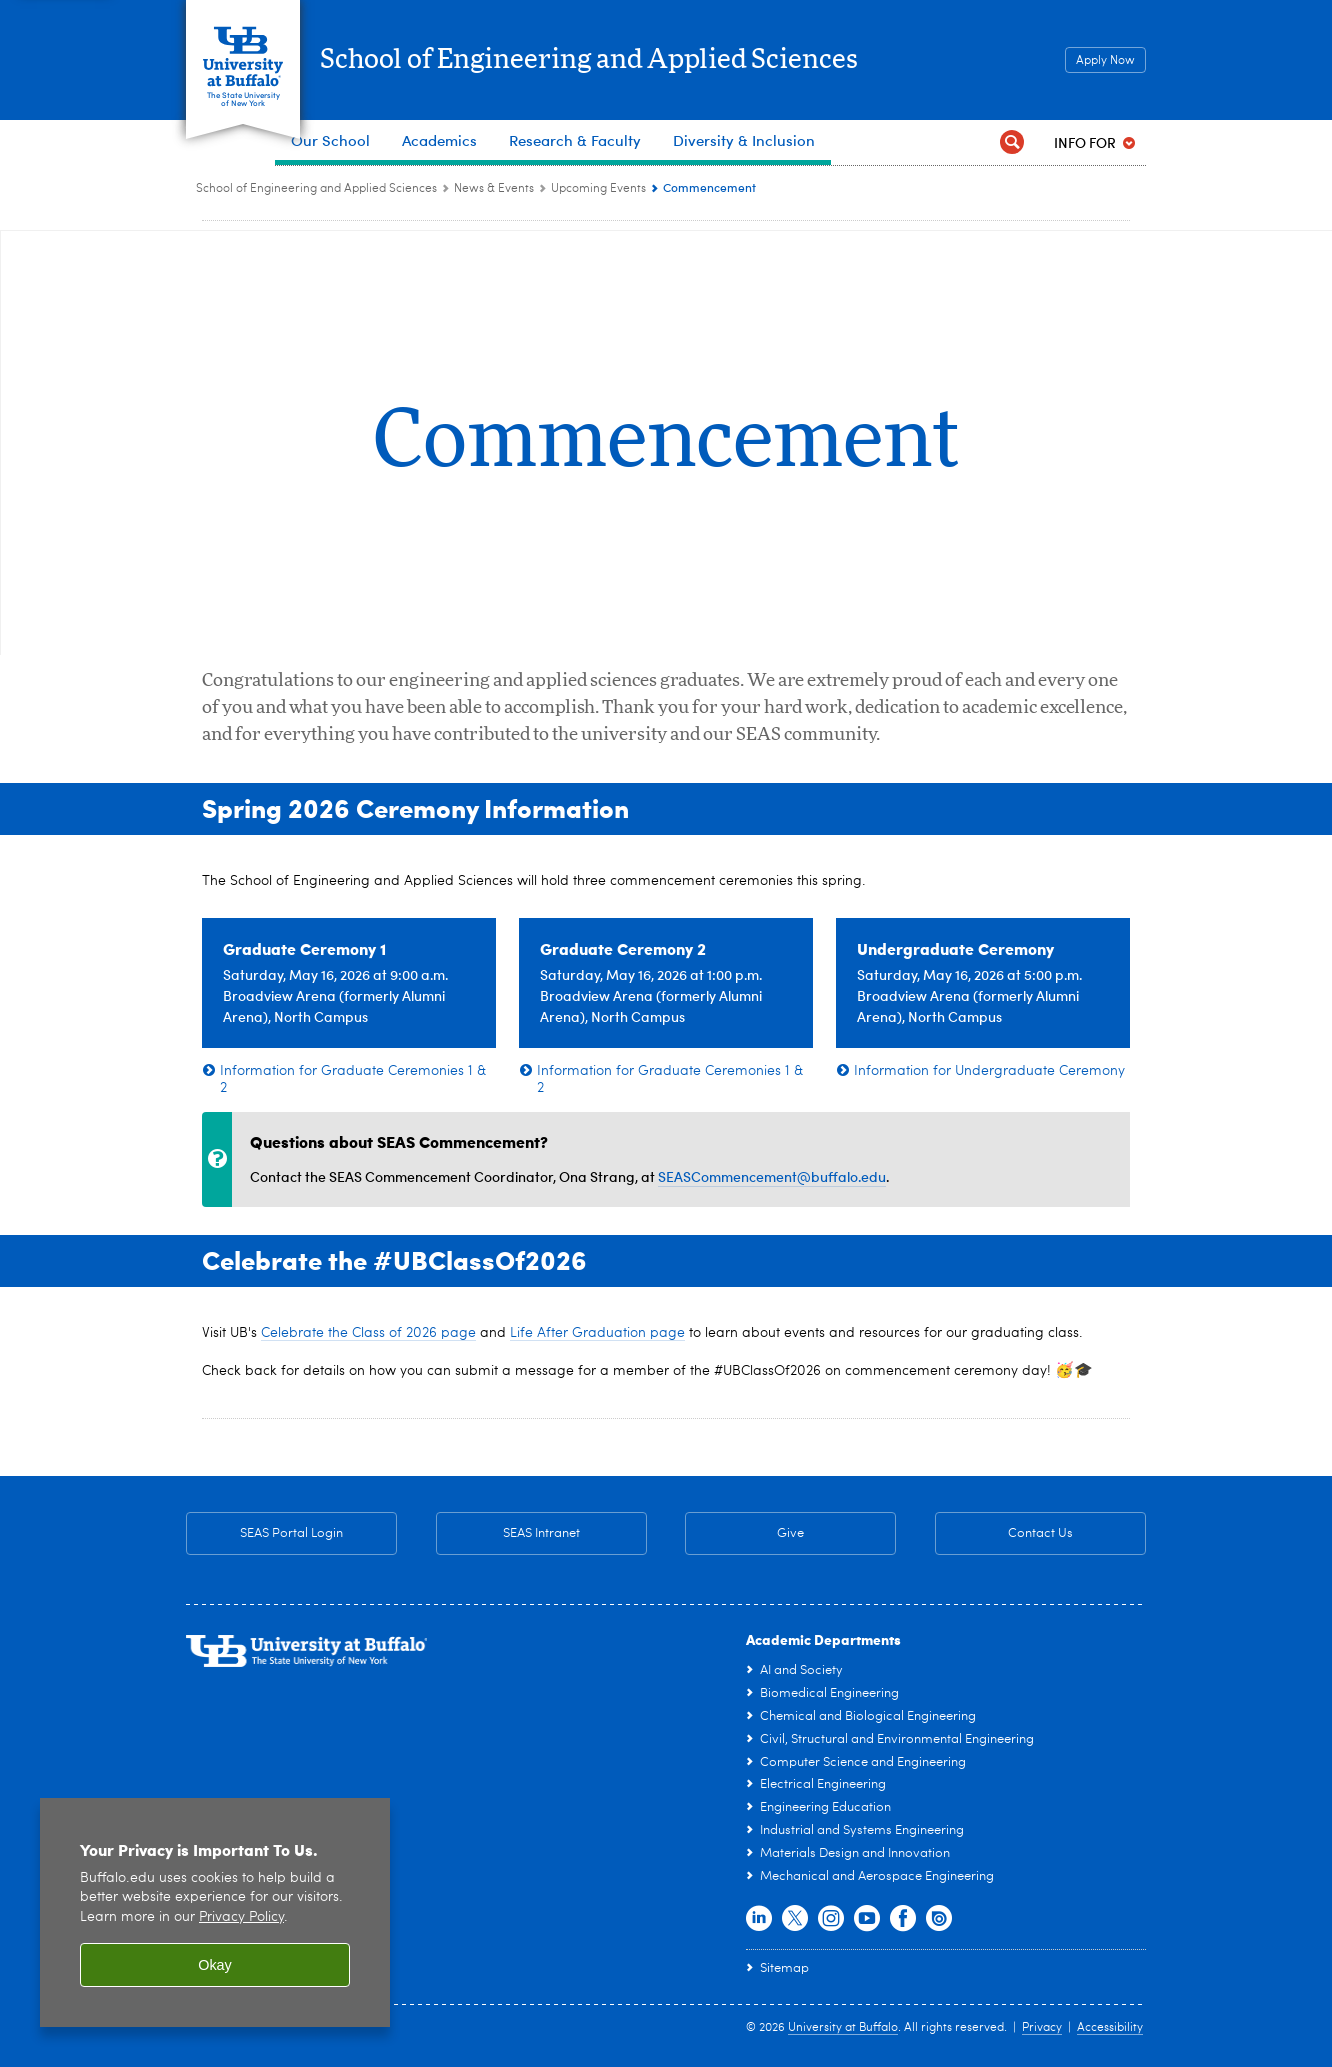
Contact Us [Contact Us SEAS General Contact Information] (1004, 1534)
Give (790, 1533)
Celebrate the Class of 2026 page (368, 1333)
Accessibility (1110, 2028)
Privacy (1042, 2028)
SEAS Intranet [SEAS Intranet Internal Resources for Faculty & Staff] (508, 1534)
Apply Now (1105, 61)
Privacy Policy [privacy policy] (241, 1917)
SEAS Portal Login (291, 1533)
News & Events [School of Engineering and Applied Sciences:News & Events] (494, 189)
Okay (215, 1965)
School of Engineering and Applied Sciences (628, 61)
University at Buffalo (843, 2028)
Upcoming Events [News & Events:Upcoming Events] (598, 189)
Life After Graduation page (597, 1333)
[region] (215, 1912)
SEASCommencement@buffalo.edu (772, 1176)
